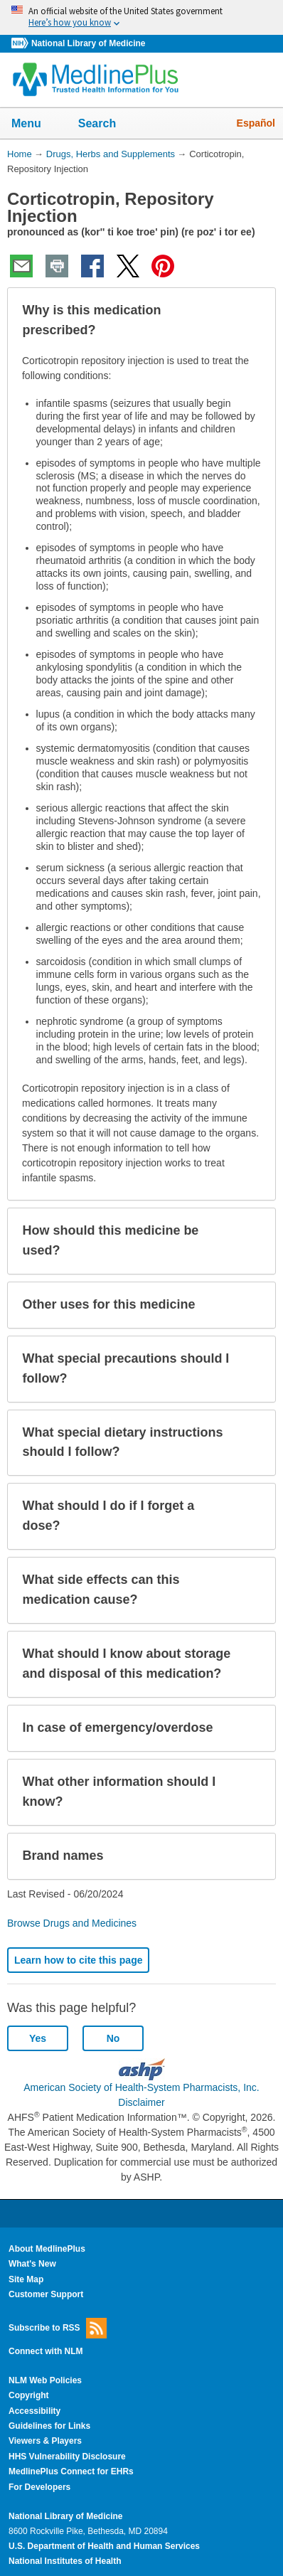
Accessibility (34, 2411)
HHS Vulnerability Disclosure (67, 2456)
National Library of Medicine (88, 43)
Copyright (29, 2395)
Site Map (26, 2279)
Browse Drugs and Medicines (72, 1923)
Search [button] (106, 124)
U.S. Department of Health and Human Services (104, 2546)
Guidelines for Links (49, 2426)
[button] (253, 320)
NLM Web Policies (45, 2380)
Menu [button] (35, 124)
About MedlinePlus (47, 2249)
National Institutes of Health (65, 2561)
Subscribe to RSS (58, 2328)
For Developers (39, 2487)
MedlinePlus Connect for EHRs (71, 2471)
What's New (32, 2264)
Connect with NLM (46, 2351)
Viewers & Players (45, 2441)
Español (256, 123)
